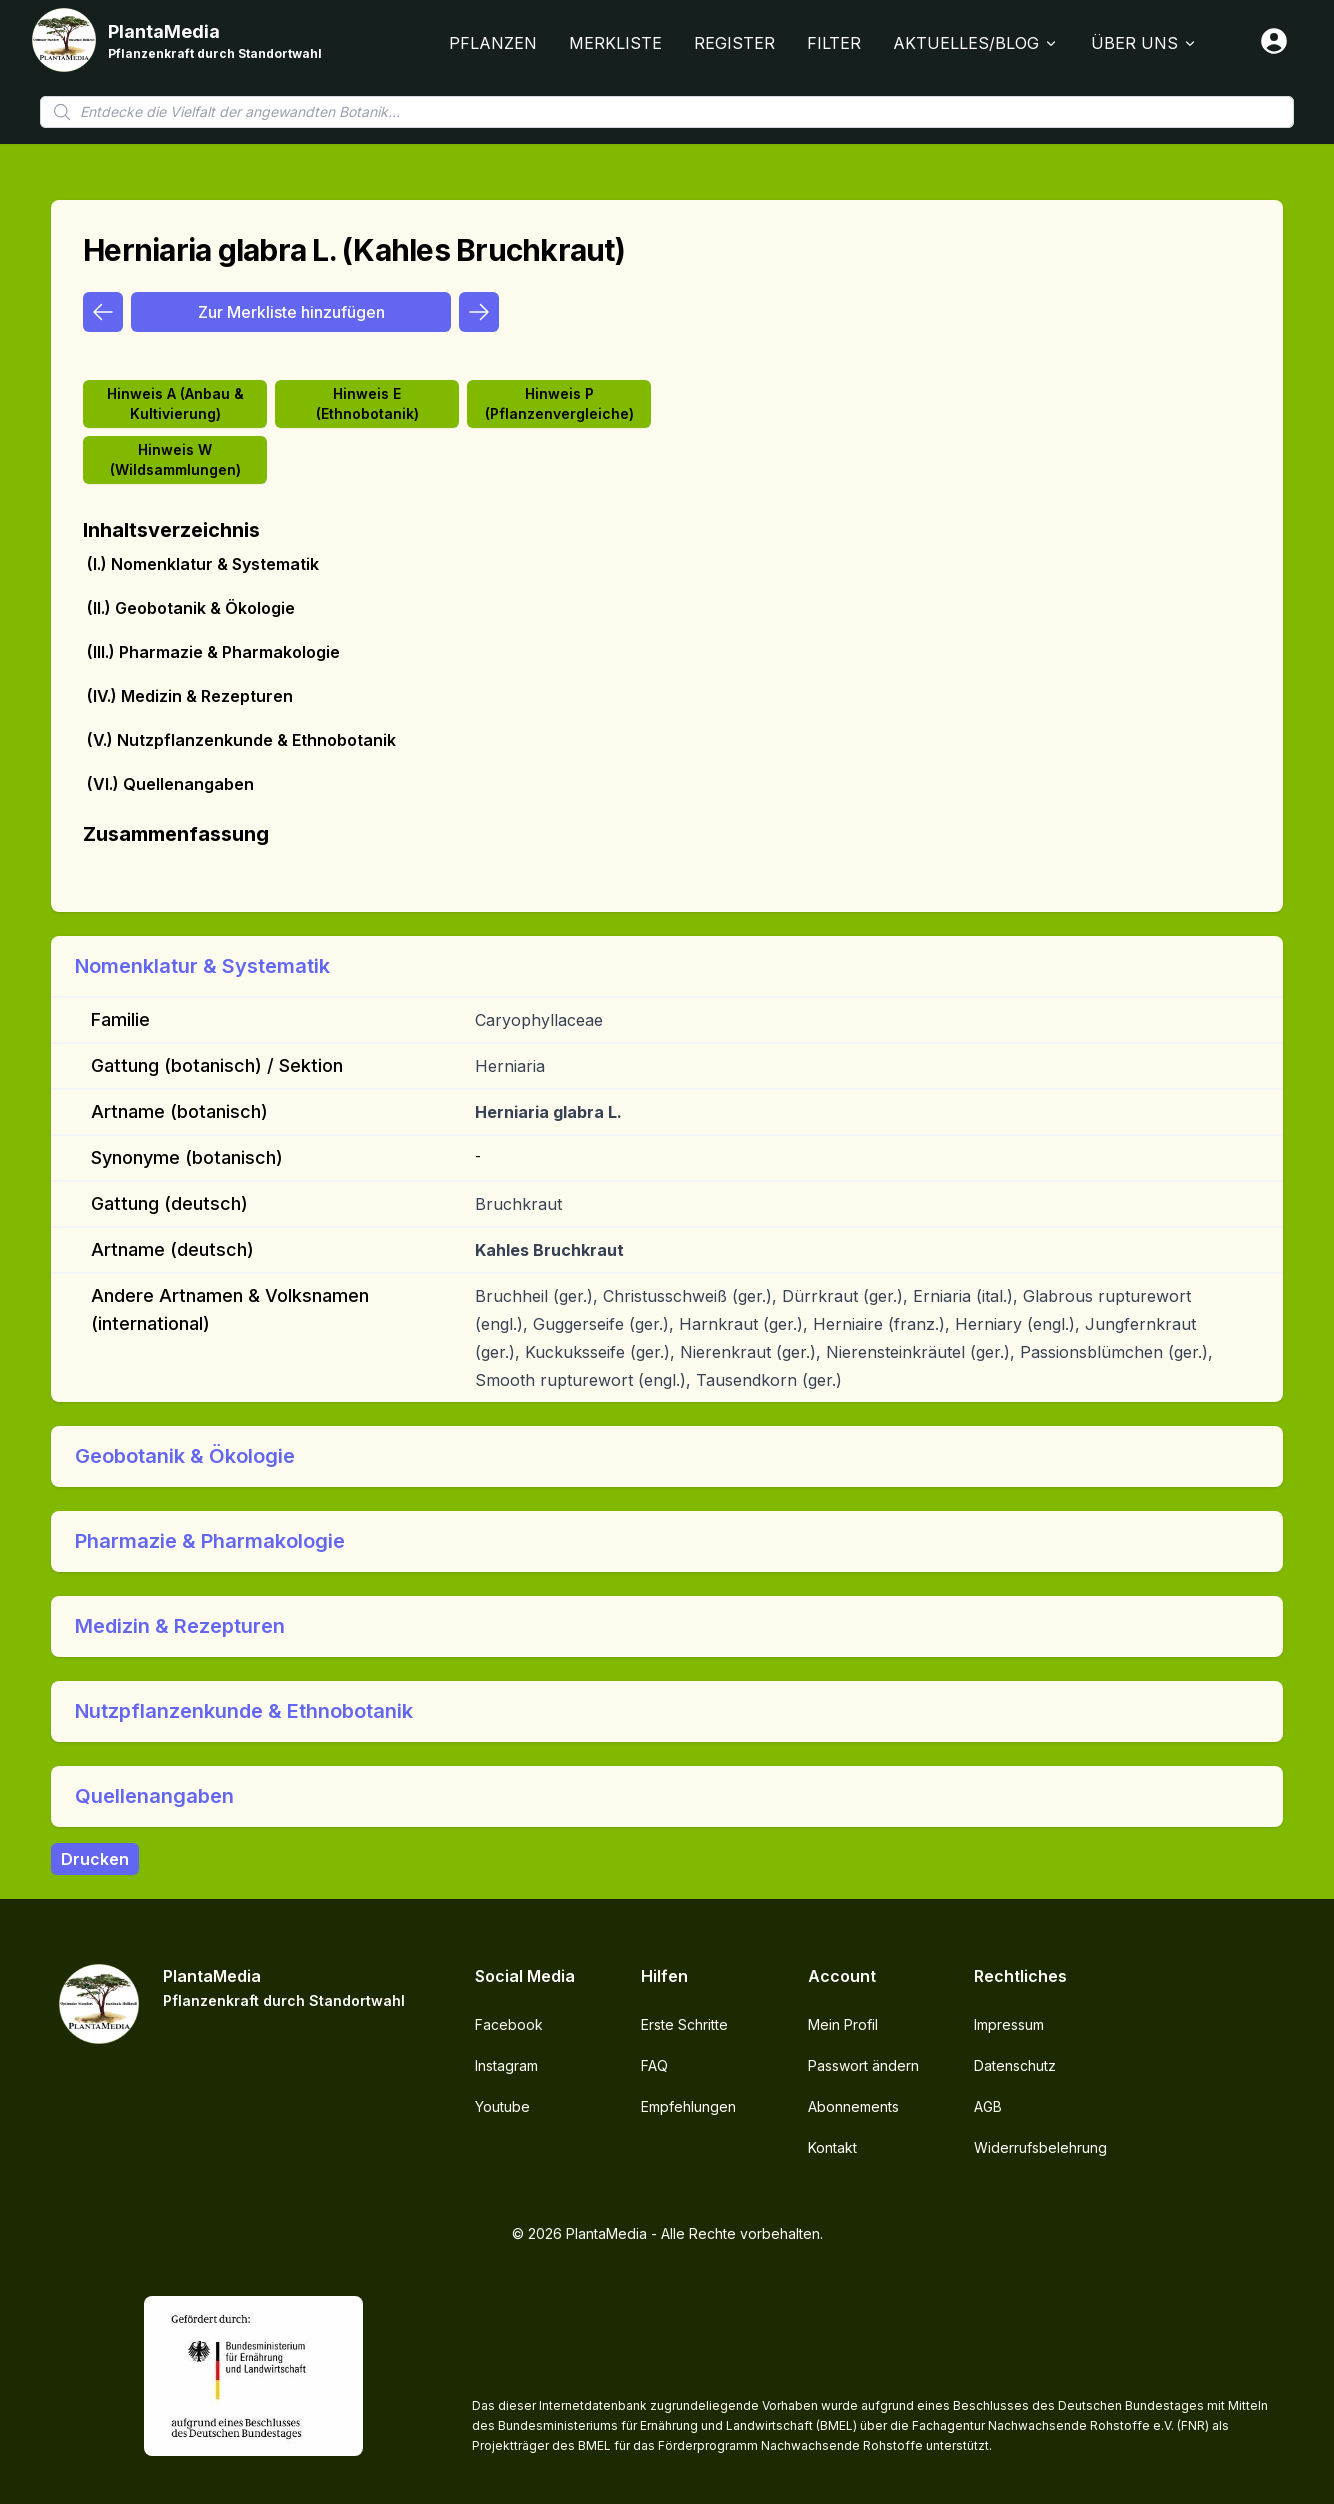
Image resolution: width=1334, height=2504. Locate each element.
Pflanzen (493, 43)
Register (734, 43)
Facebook (509, 2024)
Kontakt (832, 2147)
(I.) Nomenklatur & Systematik (203, 564)
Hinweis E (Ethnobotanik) (367, 403)
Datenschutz (1015, 2065)
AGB (988, 2106)
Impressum (1009, 2024)
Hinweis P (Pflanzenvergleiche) (559, 403)
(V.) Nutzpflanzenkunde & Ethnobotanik (241, 740)
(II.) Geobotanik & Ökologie (191, 608)
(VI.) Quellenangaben (170, 784)
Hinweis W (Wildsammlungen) (175, 459)
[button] (667, 966)
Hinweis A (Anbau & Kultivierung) (175, 403)
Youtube (502, 2106)
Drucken (95, 1859)
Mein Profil (843, 2024)
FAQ (654, 2065)
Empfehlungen (688, 2106)
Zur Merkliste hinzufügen (291, 312)
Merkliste (615, 43)
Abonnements (853, 2106)
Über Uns (1144, 43)
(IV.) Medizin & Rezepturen (190, 696)
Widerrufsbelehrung (1040, 2147)
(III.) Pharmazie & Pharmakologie (213, 652)
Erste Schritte (684, 2024)
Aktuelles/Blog (976, 43)
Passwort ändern (863, 2065)
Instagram (506, 2065)
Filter (834, 43)
